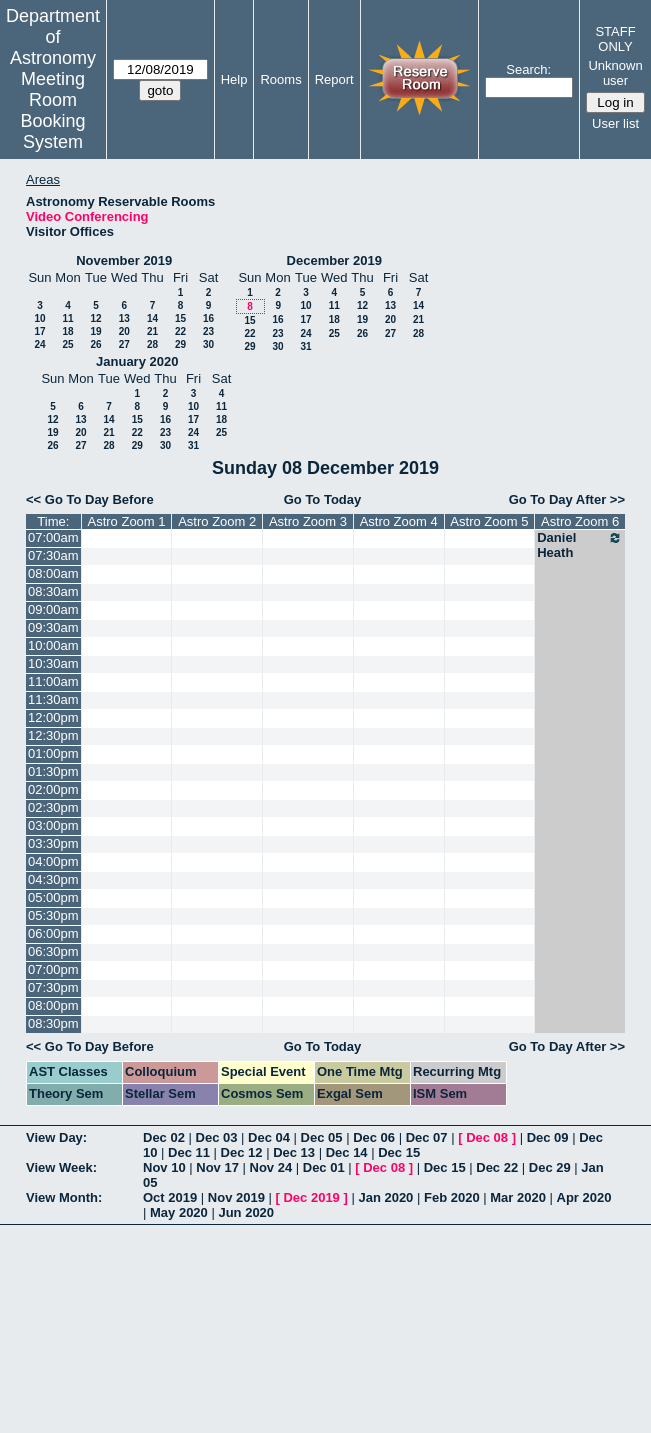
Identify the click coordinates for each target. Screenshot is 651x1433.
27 (124, 344)
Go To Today (323, 499)
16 (208, 318)
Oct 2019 (170, 1197)
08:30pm (53, 1023)
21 (152, 331)
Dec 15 (399, 1152)
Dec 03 (217, 1137)
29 (180, 344)
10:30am (53, 663)
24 (39, 344)
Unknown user (615, 73)
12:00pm (53, 717)
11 (67, 318)
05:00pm (53, 897)
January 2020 (137, 361)
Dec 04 (269, 1137)
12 (95, 318)
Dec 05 (322, 1137)
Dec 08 (487, 1137)
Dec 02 (164, 1137)
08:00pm (53, 1005)
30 (208, 344)
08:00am (53, 573)
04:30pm (53, 879)
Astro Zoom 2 (217, 521)
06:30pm (53, 951)
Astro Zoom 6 (580, 521)
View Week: (61, 1167)
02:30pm (53, 807)
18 (67, 331)
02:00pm (53, 789)
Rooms (280, 79)
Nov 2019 (236, 1197)
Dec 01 (324, 1167)
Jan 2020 (385, 1197)
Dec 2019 (311, 1197)
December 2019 (334, 260)
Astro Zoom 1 (126, 521)
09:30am (53, 627)
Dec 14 (347, 1152)
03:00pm (53, 825)
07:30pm (53, 987)
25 (67, 344)
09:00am (53, 609)
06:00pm (53, 933)
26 (95, 344)
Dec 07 (427, 1137)
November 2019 (124, 260)
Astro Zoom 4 (399, 521)
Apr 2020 (584, 1197)
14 (152, 318)
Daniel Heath (580, 545)
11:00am (53, 681)
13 (124, 318)
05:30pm (53, 915)
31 (305, 346)
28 (152, 344)
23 (208, 331)
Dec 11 (189, 1152)
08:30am (53, 591)
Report (334, 79)
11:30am (53, 699)
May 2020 (179, 1212)
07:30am (53, 555)
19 (95, 331)
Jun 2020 (246, 1212)
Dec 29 (550, 1167)
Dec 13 (294, 1152)
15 (180, 318)
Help (234, 79)
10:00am (53, 645)
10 (39, 318)
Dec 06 (374, 1137)
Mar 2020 (518, 1197)
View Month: (64, 1197)
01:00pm (53, 753)
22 (180, 331)
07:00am (53, 537)
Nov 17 (217, 1167)
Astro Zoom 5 (489, 521)
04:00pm (53, 861)
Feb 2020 (452, 1197)
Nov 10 (164, 1167)
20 (124, 331)
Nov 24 (271, 1167)
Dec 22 (497, 1167)
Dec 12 (242, 1152)
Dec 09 (548, 1137)
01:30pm (53, 771)
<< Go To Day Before (90, 499)
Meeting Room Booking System (52, 110)
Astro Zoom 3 (308, 521)
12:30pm (53, 735)
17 (39, 331)
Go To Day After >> (567, 499)
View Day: (56, 1137)
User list (615, 123)
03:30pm (53, 843)
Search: (528, 69)
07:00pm (53, 969)
